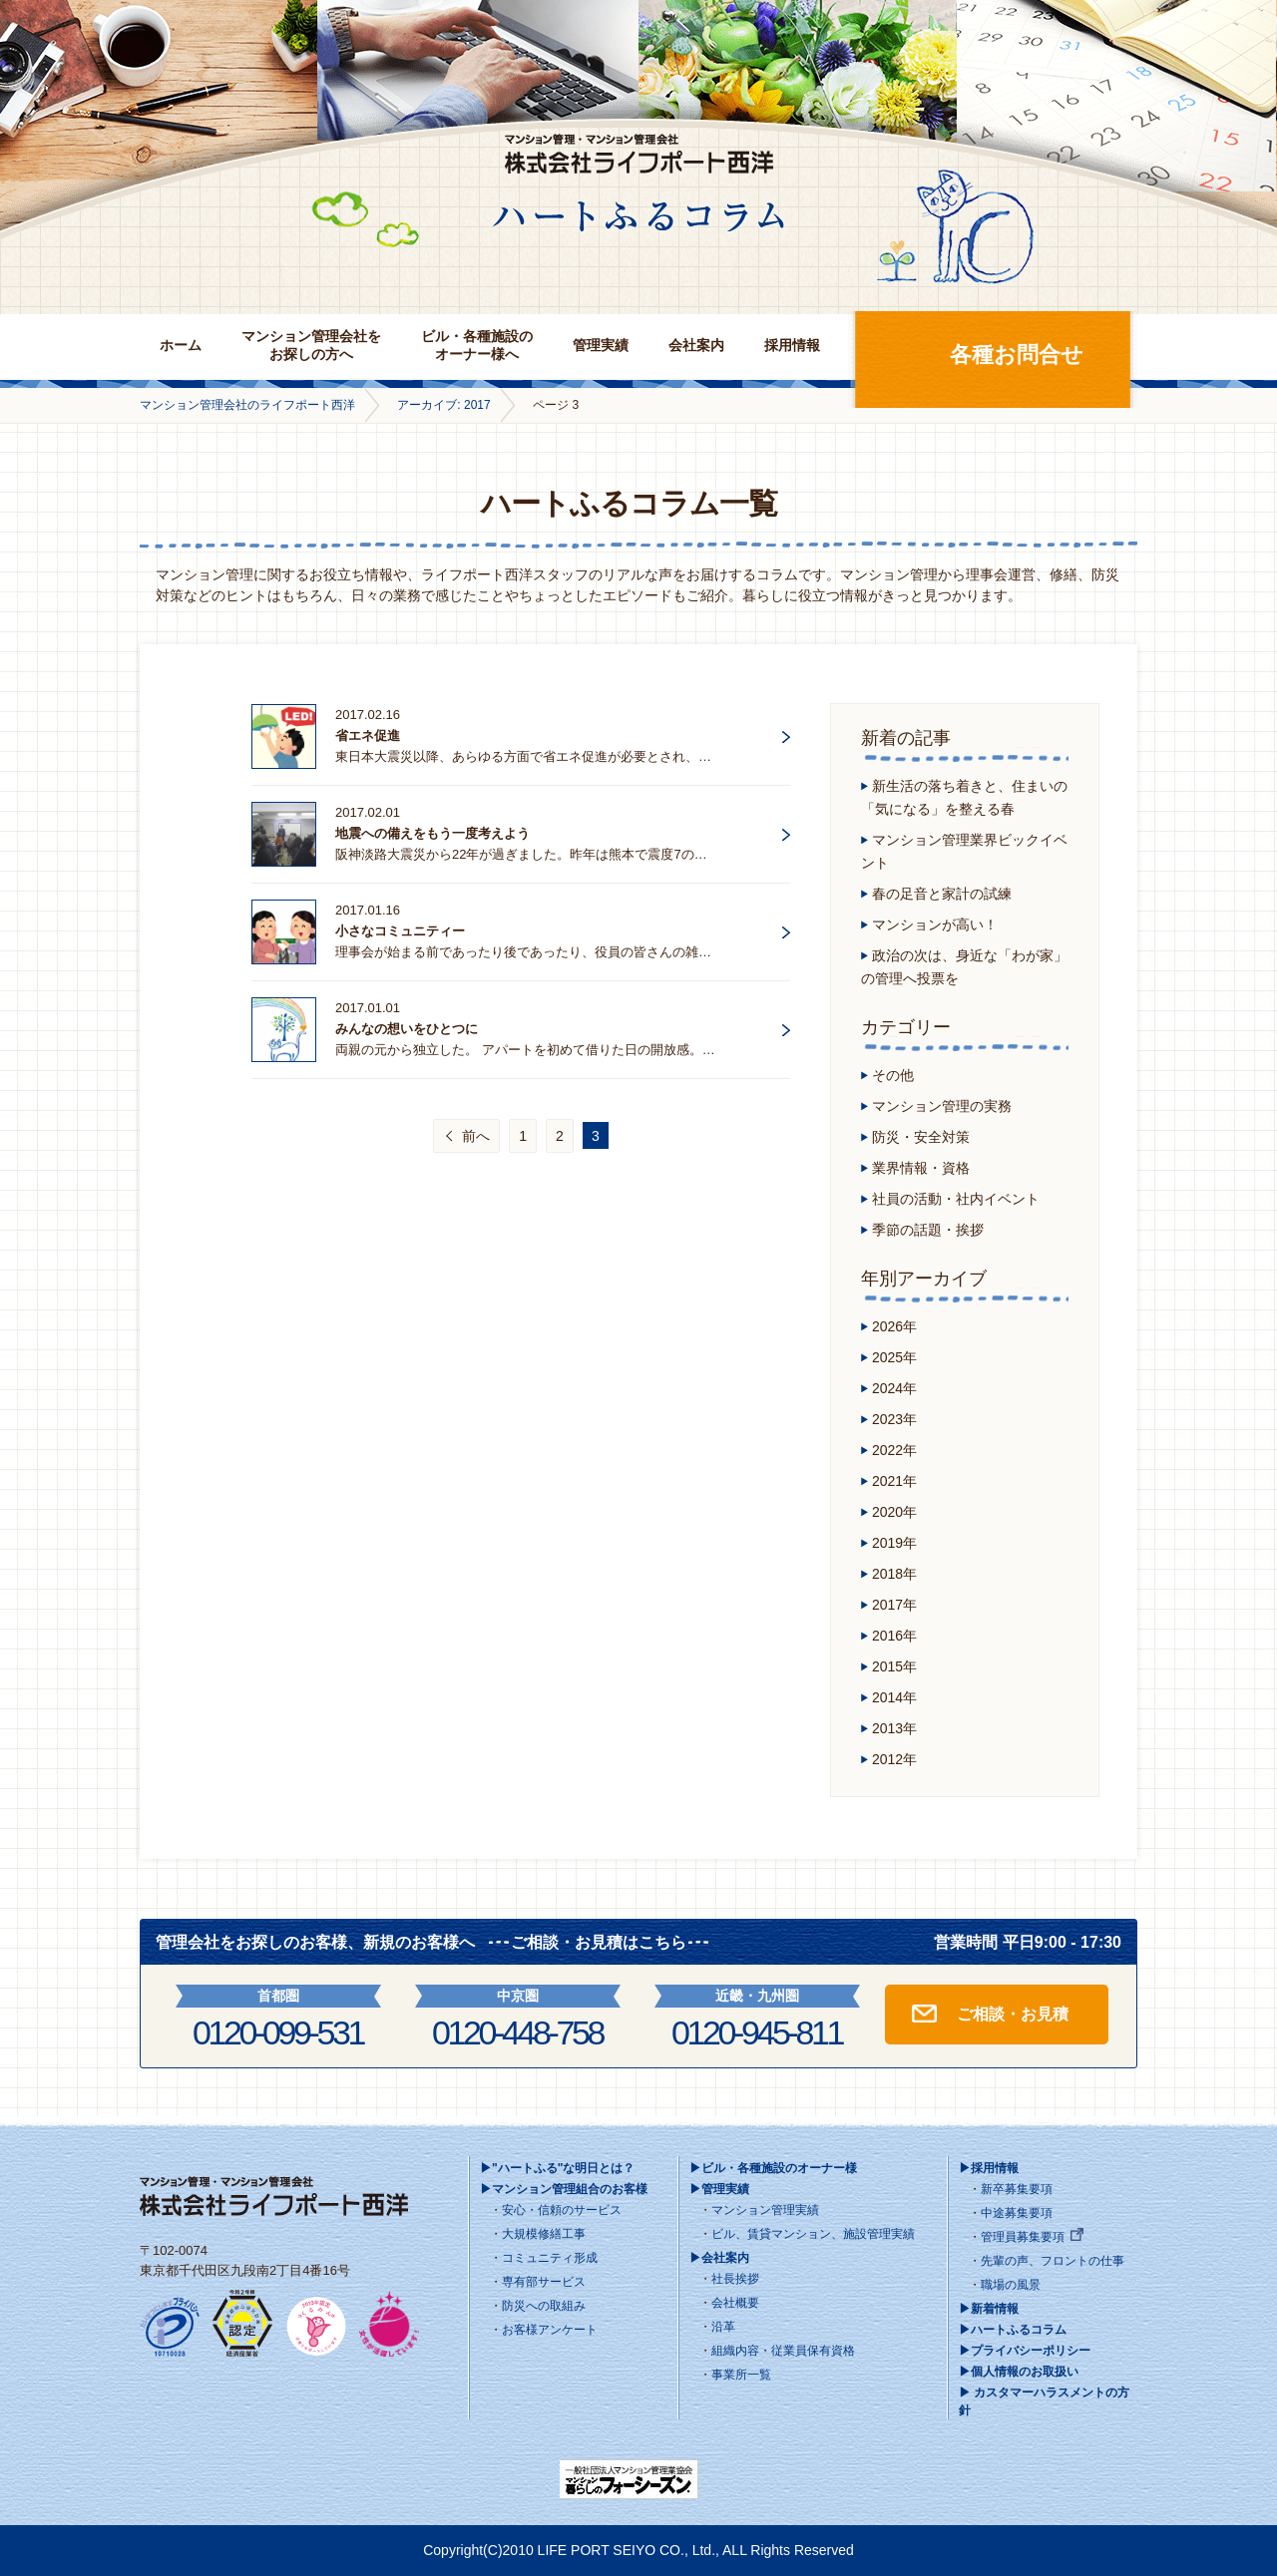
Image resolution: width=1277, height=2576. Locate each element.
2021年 (894, 1481)
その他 (893, 1075)
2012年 (894, 1759)
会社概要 (735, 2303)
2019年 (894, 1543)
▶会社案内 (719, 2258)
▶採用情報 (989, 2168)
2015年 (894, 1666)
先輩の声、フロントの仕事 (1052, 2261)
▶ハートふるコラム (1012, 2330)
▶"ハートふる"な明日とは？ (557, 2168)
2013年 (894, 1728)
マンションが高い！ (935, 924)
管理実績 (601, 345)
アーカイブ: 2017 (443, 405)
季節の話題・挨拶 (928, 1230)
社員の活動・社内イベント (956, 1199)
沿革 (723, 2327)
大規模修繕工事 (544, 2234)
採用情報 (792, 345)
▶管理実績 (719, 2189)
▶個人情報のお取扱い (1018, 2372)
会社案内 (696, 345)
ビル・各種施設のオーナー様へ (477, 345)
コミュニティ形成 (550, 2258)
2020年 (894, 1512)
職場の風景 (1011, 2285)
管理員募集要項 (1022, 2237)
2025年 (894, 1357)
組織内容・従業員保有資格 (783, 2351)
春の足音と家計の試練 (942, 894)
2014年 (894, 1697)
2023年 (894, 1419)
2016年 (894, 1636)
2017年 (894, 1605)
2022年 (894, 1450)
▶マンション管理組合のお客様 (563, 2189)
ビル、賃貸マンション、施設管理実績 (813, 2234)
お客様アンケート (550, 2330)
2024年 (894, 1388)
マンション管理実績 (765, 2210)
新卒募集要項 (1017, 2189)
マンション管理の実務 (942, 1106)
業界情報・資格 (921, 1168)
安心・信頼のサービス (562, 2210)
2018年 (894, 1574)
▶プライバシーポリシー (1024, 2351)
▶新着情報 (989, 2309)
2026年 (894, 1326)
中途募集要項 (1017, 2213)
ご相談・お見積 (1012, 2014)
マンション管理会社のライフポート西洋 (247, 405)
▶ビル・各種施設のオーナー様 (773, 2168)
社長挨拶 (735, 2279)
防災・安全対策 (921, 1137)
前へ (476, 1136)
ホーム (181, 345)
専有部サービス (544, 2282)
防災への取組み (544, 2306)
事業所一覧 (741, 2375)
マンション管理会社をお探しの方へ (311, 345)
